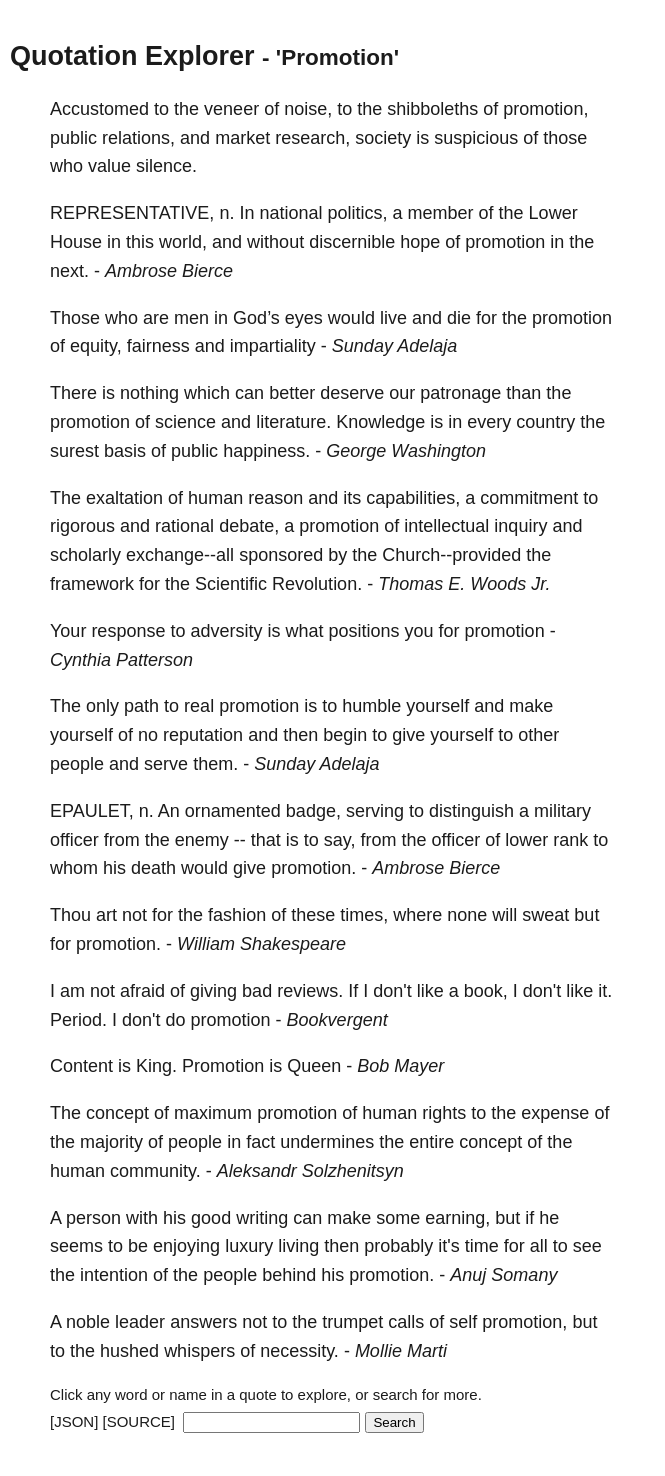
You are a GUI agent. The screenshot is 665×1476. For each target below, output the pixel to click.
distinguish (471, 811)
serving (375, 811)
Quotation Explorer (132, 56)
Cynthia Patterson (121, 660)
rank (570, 840)
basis (125, 451)
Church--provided (451, 555)
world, (183, 242)
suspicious (476, 138)
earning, (457, 1218)
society (383, 138)
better (292, 393)
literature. (293, 422)
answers (203, 1322)
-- (240, 840)
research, (312, 138)
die (459, 318)
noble (88, 1322)
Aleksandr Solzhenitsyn (310, 1171)
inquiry (520, 526)
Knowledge (380, 422)
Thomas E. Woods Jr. (464, 584)
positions (364, 631)
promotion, (545, 109)
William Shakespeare (261, 944)
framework (92, 584)
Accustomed (99, 109)
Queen (314, 1066)
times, (364, 915)
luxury (249, 1246)
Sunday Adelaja (394, 346)
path (141, 706)
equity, (96, 346)
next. (69, 271)
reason (275, 498)
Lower (553, 213)
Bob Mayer (400, 1066)
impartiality (273, 346)
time (482, 1246)
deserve (352, 393)
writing (262, 1218)
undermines (327, 1142)
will (504, 915)
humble (371, 706)
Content (81, 1066)
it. (605, 991)
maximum (213, 1113)
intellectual (446, 526)
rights (444, 1113)
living (298, 1246)
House (76, 242)
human (215, 498)
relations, (138, 138)
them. (215, 764)
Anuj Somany (503, 1275)
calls (406, 1322)
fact (260, 1142)
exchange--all (180, 555)
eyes (304, 318)
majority (111, 1142)
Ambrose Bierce (169, 271)
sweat (545, 915)
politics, (358, 213)
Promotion (223, 1066)
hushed (129, 1351)
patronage (460, 393)
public (73, 138)
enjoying (186, 1246)
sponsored (281, 555)
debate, (249, 526)
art (106, 915)
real (199, 706)
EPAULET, (92, 811)
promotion (505, 242)
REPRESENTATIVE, (132, 213)
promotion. (313, 868)
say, (340, 840)
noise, (308, 109)
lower (526, 840)
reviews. (310, 991)
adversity (226, 631)
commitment (529, 498)
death (153, 868)
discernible (352, 242)
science (185, 422)
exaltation (124, 498)
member (441, 213)
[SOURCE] (139, 1421)
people (77, 764)
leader (140, 1322)
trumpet (352, 1322)
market (242, 138)
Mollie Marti (401, 1351)
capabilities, (413, 498)
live (393, 318)
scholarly (85, 555)
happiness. (266, 451)
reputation (203, 735)
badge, (313, 811)
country (545, 422)
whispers (199, 1351)
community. (155, 1171)
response (128, 631)
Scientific (231, 584)
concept (117, 1113)
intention (114, 1275)
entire (431, 1142)
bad (257, 991)
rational (184, 526)
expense (555, 1113)
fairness (158, 346)
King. (156, 1066)
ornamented (233, 811)
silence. (166, 166)
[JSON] (74, 1421)
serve (166, 764)
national (290, 213)
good (211, 1218)
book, (486, 991)
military (562, 811)
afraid (142, 991)
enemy (202, 840)
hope (420, 242)
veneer (231, 109)
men (191, 318)
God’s (256, 318)
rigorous (82, 526)
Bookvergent (337, 1020)
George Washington (406, 451)
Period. (78, 1020)
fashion (237, 915)
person (93, 1218)
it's (448, 1246)
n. (226, 213)
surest (74, 451)
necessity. (299, 1351)
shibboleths (432, 109)
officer (74, 840)
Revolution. (317, 584)
